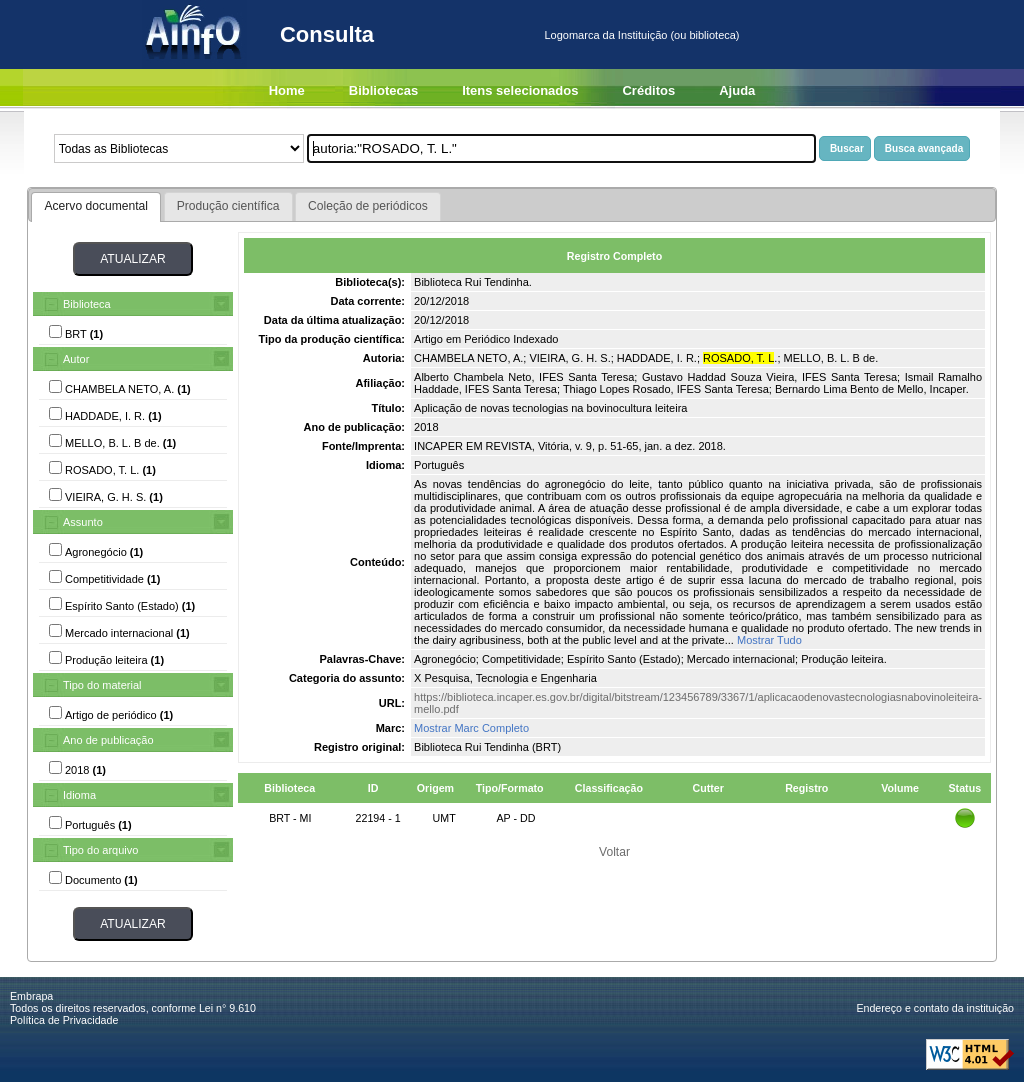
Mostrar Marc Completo (471, 728)
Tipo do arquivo (100, 850)
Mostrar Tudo (769, 640)
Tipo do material (102, 685)
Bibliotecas (383, 90)
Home (287, 90)
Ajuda (737, 90)
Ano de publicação (108, 740)
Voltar (614, 852)
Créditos (648, 90)
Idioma (79, 795)
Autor (76, 359)
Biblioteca (87, 304)
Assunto (83, 522)
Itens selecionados (520, 90)
